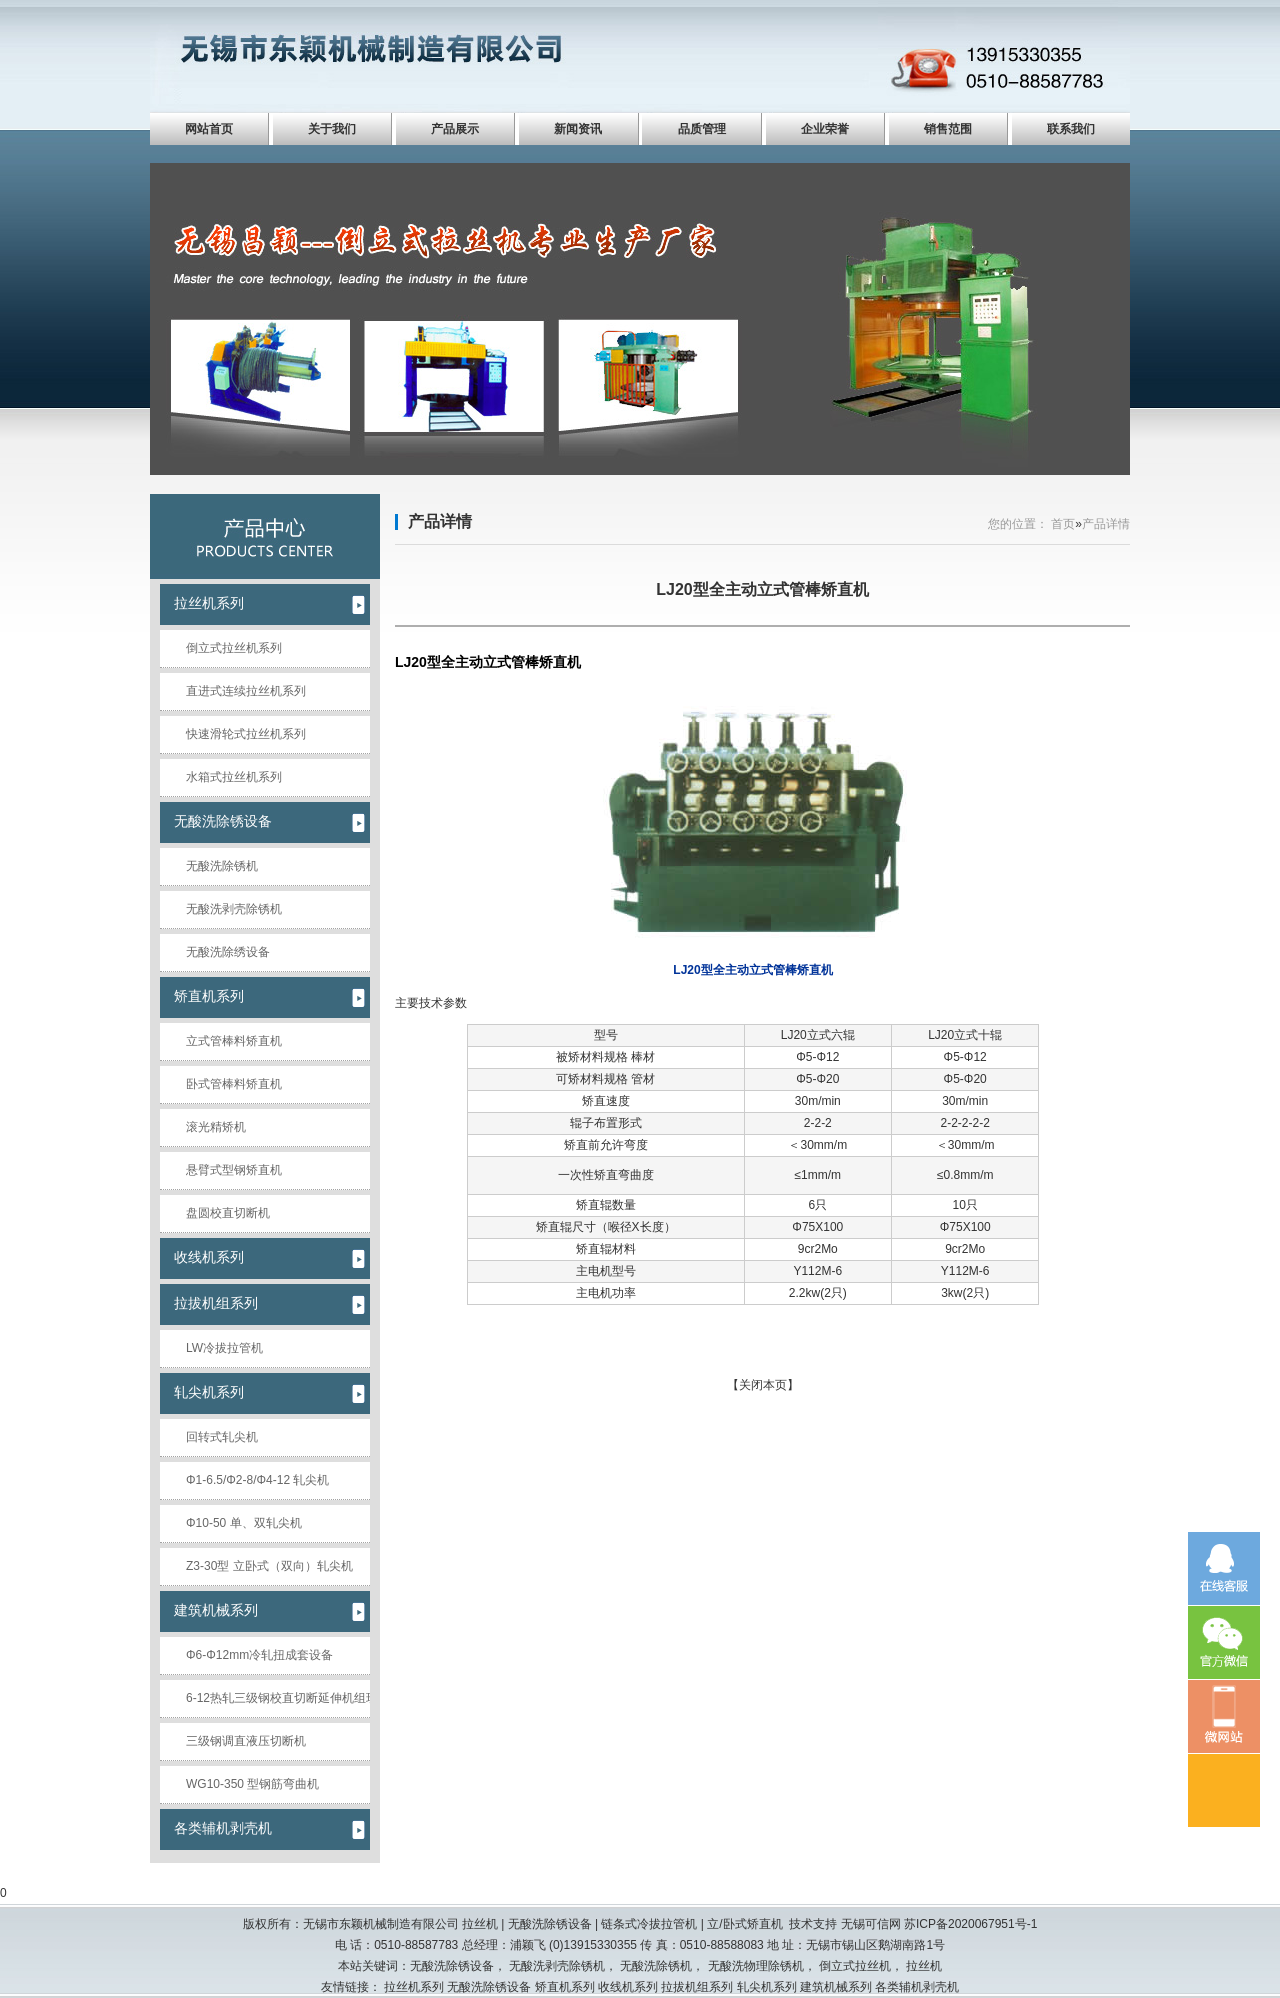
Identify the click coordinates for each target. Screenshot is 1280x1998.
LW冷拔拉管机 (224, 1348)
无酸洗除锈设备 (223, 821)
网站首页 (209, 129)
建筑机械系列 (216, 1610)
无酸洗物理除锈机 (756, 1966)
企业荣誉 (825, 129)
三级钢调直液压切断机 (246, 1741)
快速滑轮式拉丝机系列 (246, 734)
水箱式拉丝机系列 (234, 777)
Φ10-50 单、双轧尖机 (244, 1523)
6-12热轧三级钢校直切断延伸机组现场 (278, 1698)
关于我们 (332, 129)
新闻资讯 (578, 129)
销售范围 (948, 129)
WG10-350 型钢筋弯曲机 (252, 1784)
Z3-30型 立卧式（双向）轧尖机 (269, 1566)
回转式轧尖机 (222, 1437)
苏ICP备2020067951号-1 (970, 1924)
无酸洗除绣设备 (228, 952)
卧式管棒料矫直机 (234, 1084)
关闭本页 (763, 1385)
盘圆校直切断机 (228, 1213)
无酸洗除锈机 (222, 866)
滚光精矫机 (216, 1127)
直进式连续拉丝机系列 (246, 691)
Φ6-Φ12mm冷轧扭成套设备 (259, 1655)
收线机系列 (209, 1257)
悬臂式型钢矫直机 (234, 1170)
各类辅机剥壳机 (223, 1828)
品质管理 (702, 129)
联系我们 (1071, 129)
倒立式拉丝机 (855, 1966)
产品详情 (440, 521)
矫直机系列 (209, 996)
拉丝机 (924, 1966)
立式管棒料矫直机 (234, 1041)
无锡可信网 (871, 1924)
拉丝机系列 (209, 603)
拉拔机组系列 (216, 1303)
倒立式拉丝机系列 (234, 648)
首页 (1063, 524)
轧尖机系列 (209, 1392)
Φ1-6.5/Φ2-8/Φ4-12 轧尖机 (257, 1480)
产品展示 (455, 129)
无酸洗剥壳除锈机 (234, 909)
